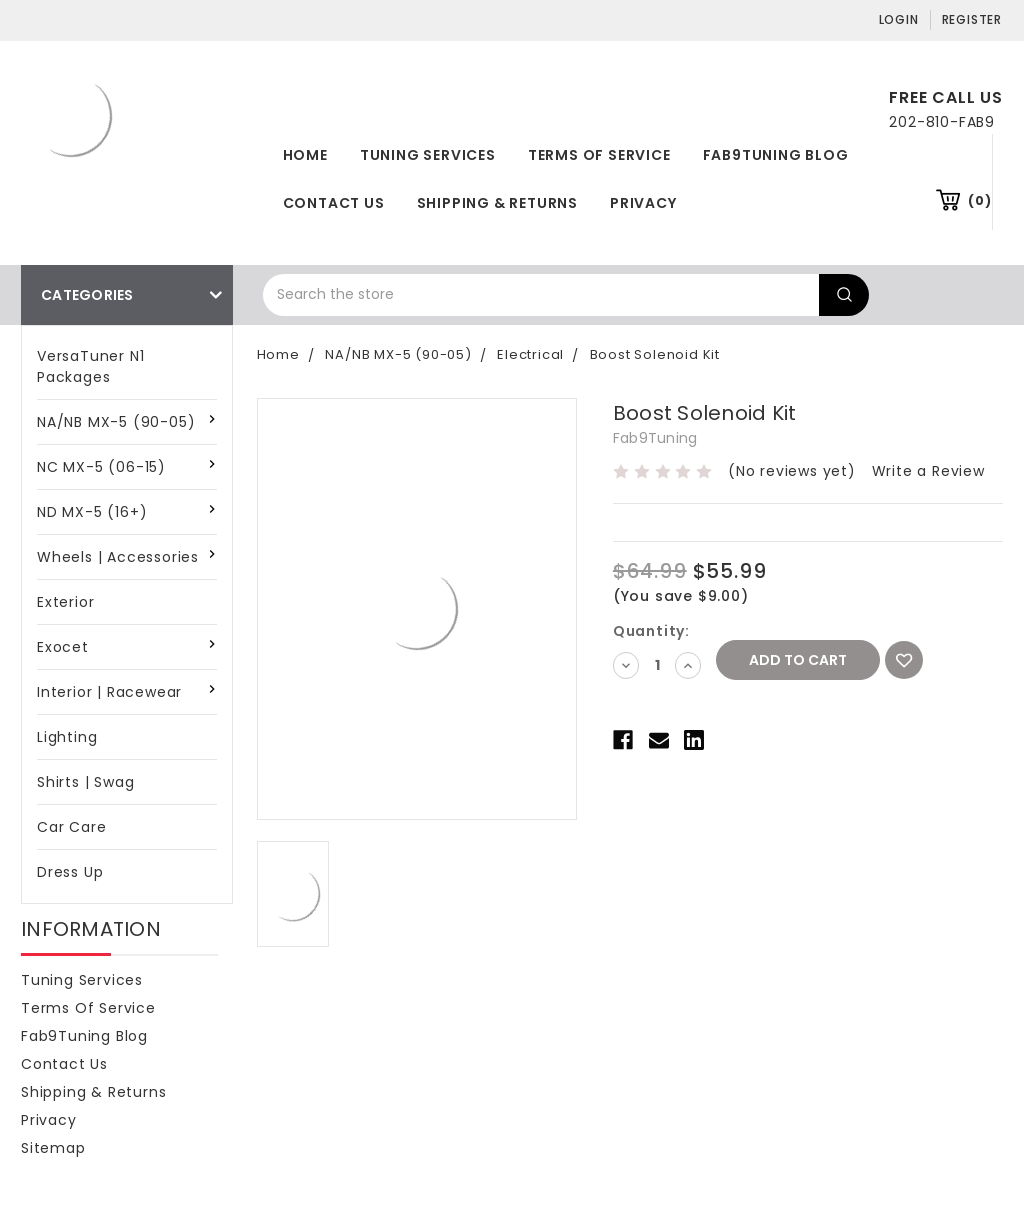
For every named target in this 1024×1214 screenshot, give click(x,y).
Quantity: (651, 631)
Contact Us (334, 203)
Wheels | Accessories (118, 557)
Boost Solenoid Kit (655, 354)
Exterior (65, 602)
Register (972, 19)
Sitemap (53, 1148)
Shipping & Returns (497, 203)
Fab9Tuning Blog (776, 155)
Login (899, 19)
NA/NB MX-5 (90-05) (116, 422)
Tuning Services (428, 155)
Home (305, 155)
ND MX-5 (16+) (92, 512)
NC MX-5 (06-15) (101, 467)
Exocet (63, 647)
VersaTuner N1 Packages (90, 366)
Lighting (67, 737)
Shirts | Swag (85, 782)
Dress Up (70, 872)
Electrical (530, 354)
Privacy (643, 203)
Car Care (71, 827)
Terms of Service (599, 155)
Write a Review (928, 471)
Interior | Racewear (109, 692)
